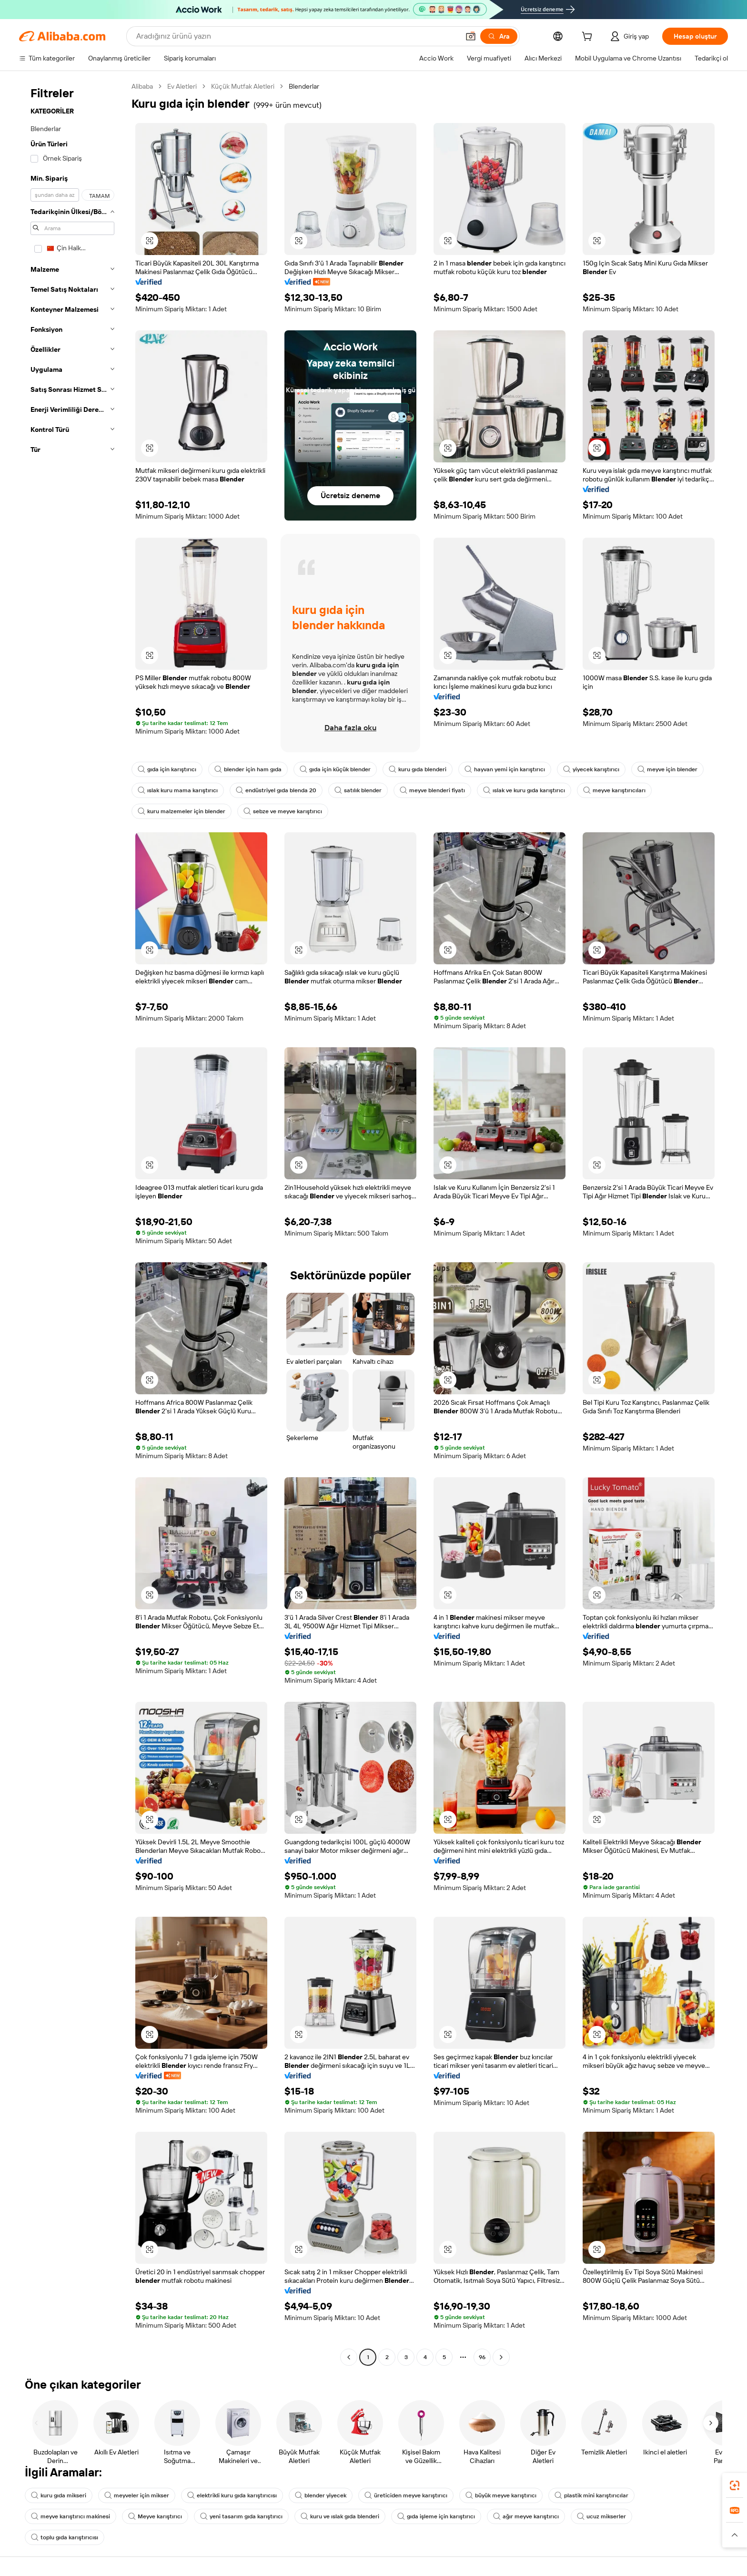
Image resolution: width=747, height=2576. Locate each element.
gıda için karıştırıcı (167, 769)
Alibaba (142, 86)
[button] (470, 36)
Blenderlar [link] (304, 86)
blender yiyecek (320, 2495)
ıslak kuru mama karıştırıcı (178, 790)
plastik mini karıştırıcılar (591, 2495)
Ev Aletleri (182, 86)
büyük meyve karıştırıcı (500, 2495)
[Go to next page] (501, 2357)
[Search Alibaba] (296, 36)
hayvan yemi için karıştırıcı (504, 769)
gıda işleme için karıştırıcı (436, 2516)
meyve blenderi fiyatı (432, 790)
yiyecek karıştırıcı (591, 769)
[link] (734, 2485)
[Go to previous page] (348, 2357)
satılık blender (358, 790)
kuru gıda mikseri (58, 2495)
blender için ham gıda (248, 769)
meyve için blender (667, 769)
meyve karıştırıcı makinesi (70, 2516)
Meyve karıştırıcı (155, 2516)
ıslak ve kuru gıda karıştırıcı (524, 790)
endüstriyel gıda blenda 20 (276, 790)
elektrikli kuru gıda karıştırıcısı (232, 2495)
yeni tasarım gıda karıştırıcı (241, 2516)
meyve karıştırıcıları (614, 790)
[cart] (589, 37)
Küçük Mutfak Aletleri (242, 86)
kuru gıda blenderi (417, 769)
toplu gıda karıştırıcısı (64, 2537)
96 (482, 2357)
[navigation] (72, 1223)
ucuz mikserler (601, 2516)
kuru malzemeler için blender (181, 811)
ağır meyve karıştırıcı (526, 2516)
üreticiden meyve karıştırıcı (405, 2495)
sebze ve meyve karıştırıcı (282, 811)
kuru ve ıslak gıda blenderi (340, 2516)
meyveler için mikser (136, 2495)
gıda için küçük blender (335, 769)
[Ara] (498, 36)
